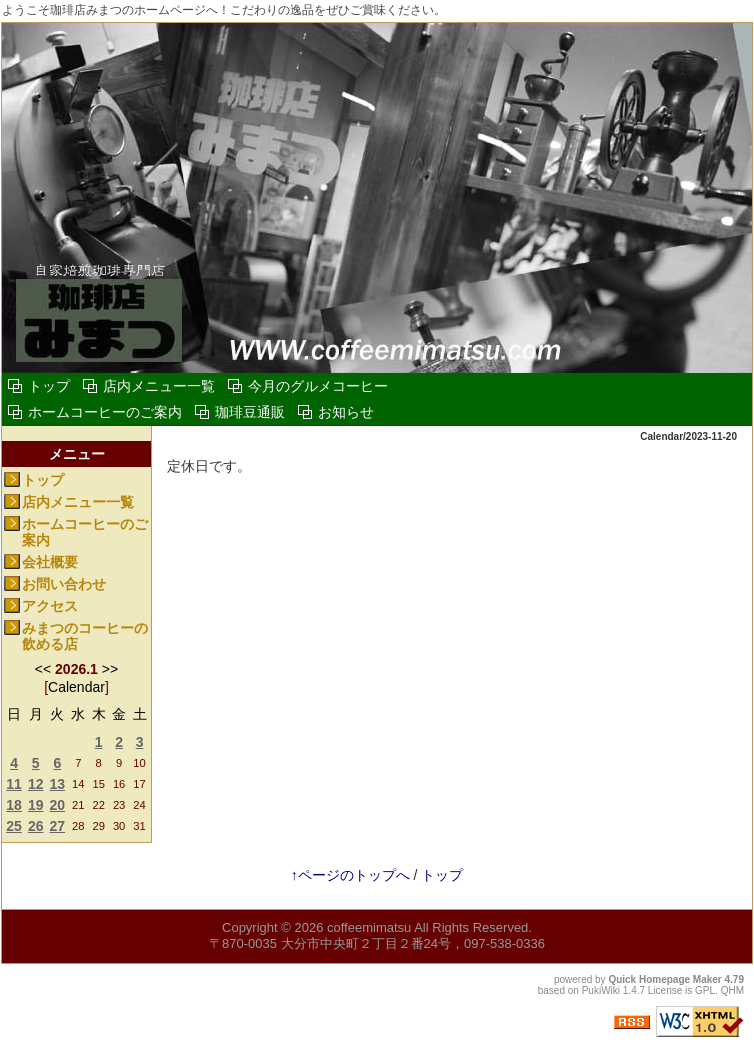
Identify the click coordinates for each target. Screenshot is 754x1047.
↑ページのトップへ (350, 875)
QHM (732, 990)
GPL (705, 990)
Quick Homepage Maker (664, 979)
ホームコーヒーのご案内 (105, 412)
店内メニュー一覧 (159, 386)
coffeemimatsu (369, 927)
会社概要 (50, 562)
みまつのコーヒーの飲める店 (85, 636)
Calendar (76, 687)
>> (110, 669)
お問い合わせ (64, 584)
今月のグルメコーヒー (318, 386)
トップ (49, 386)
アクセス (50, 606)
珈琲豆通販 (250, 412)
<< (43, 669)
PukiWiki (601, 990)
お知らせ (346, 412)
